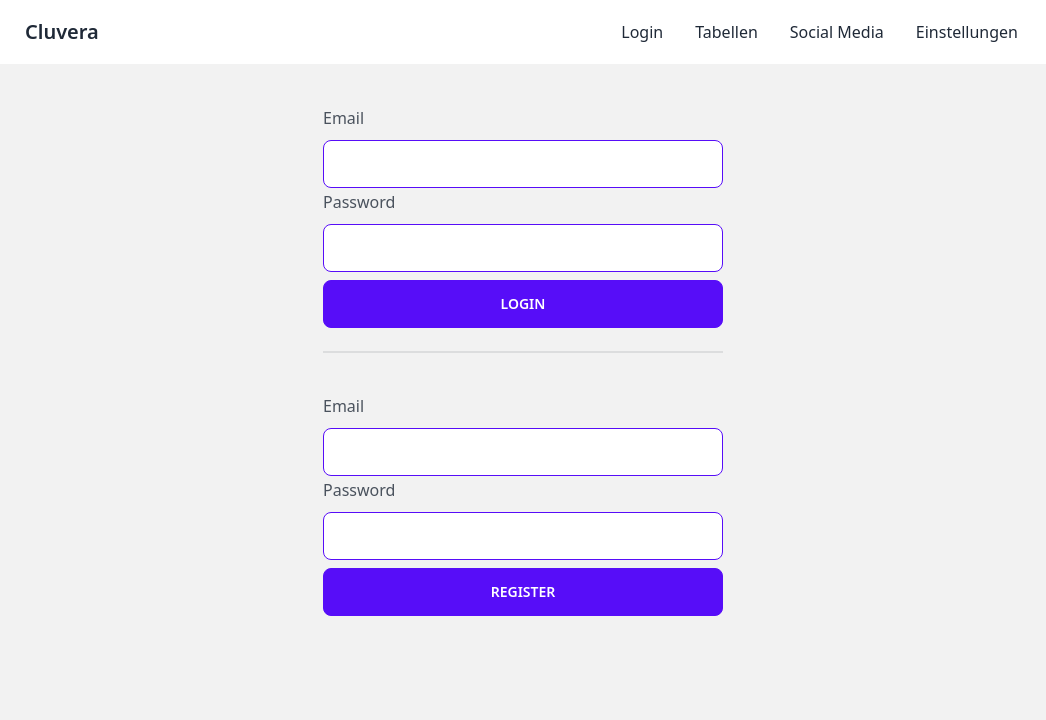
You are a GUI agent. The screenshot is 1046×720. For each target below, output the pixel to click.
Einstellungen (967, 32)
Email (343, 118)
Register (523, 591)
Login (642, 32)
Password (359, 202)
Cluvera (62, 31)
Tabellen (726, 32)
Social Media (837, 32)
